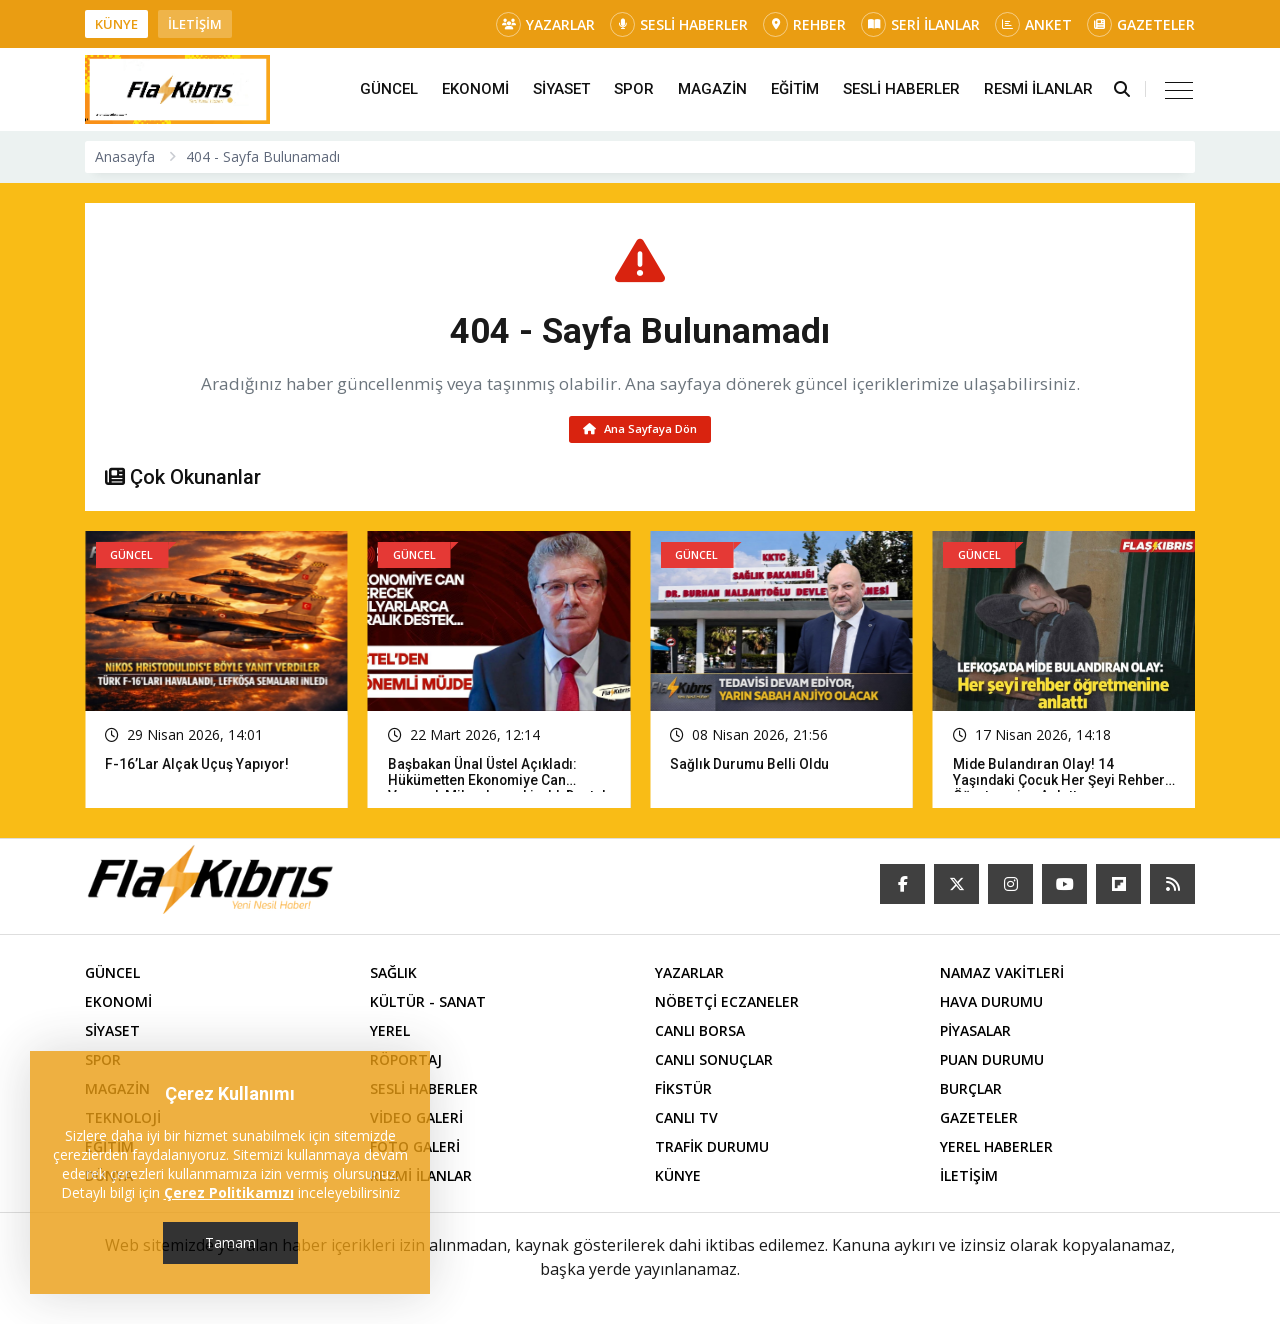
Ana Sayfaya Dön (640, 430)
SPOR (634, 89)
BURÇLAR (971, 1091)
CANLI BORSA (700, 1033)
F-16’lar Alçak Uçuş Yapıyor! (197, 767)
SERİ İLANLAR (920, 24)
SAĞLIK (393, 975)
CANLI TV (686, 1120)
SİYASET (561, 89)
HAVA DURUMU (991, 1004)
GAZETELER (1141, 24)
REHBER (804, 24)
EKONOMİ (475, 89)
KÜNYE (116, 24)
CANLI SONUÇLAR (714, 1062)
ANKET (1033, 24)
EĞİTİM (795, 89)
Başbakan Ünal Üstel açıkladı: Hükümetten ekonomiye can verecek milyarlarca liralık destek (499, 783)
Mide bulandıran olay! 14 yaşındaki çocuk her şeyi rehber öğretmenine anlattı (1060, 783)
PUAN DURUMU (992, 1062)
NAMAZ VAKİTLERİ (1002, 975)
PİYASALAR (975, 1033)
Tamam (230, 1242)
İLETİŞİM (195, 24)
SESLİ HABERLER (679, 24)
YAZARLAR (545, 24)
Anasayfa (125, 156)
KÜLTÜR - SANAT (428, 1004)
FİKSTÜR (683, 1091)
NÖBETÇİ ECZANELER (727, 1004)
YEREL (390, 1033)
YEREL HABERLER (996, 1149)
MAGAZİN (712, 89)
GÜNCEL (389, 89)
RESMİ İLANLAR (1038, 89)
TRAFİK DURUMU (712, 1149)
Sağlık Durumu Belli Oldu (750, 767)
